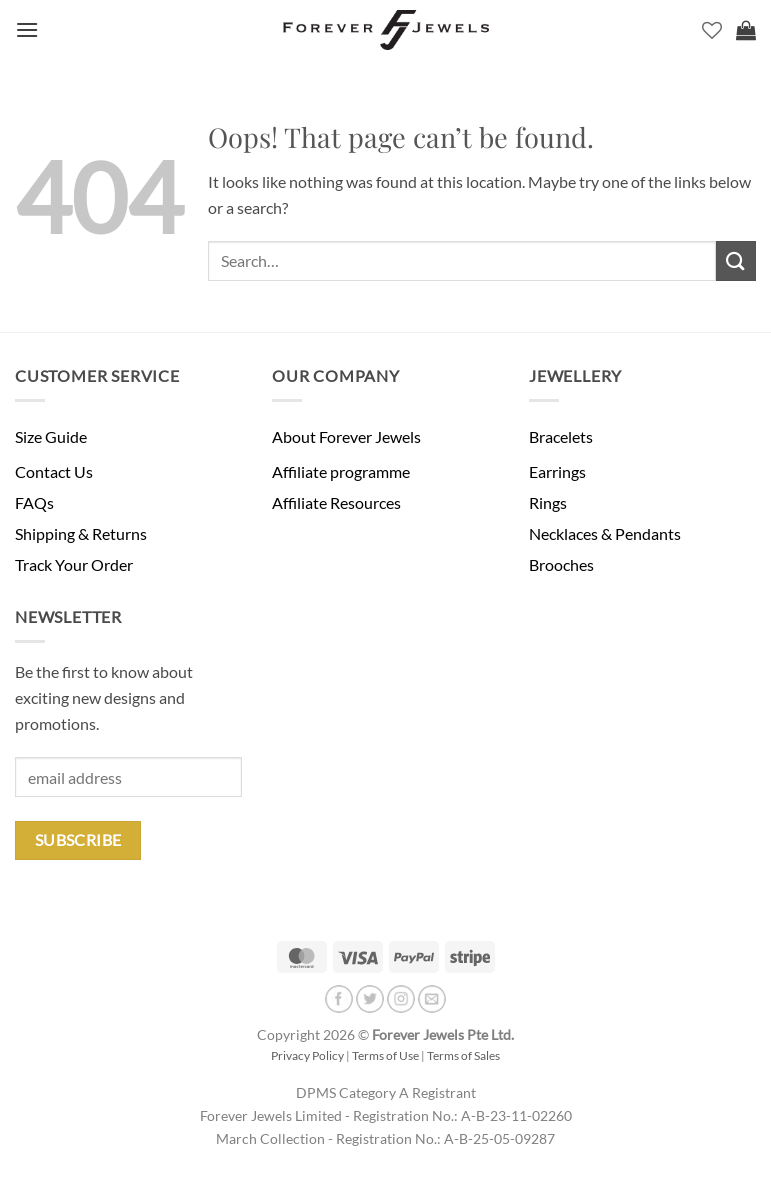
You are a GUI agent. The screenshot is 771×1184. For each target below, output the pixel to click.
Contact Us (54, 471)
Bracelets (561, 436)
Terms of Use (385, 1055)
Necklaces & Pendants (605, 533)
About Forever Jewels (346, 436)
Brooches (561, 564)
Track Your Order (74, 564)
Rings (548, 502)
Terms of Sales (463, 1055)
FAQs (34, 502)
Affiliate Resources (336, 502)
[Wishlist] (712, 30)
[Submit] (736, 260)
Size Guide (51, 436)
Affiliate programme (341, 471)
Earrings (557, 471)
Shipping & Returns (81, 533)
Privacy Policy (307, 1055)
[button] (27, 29)
